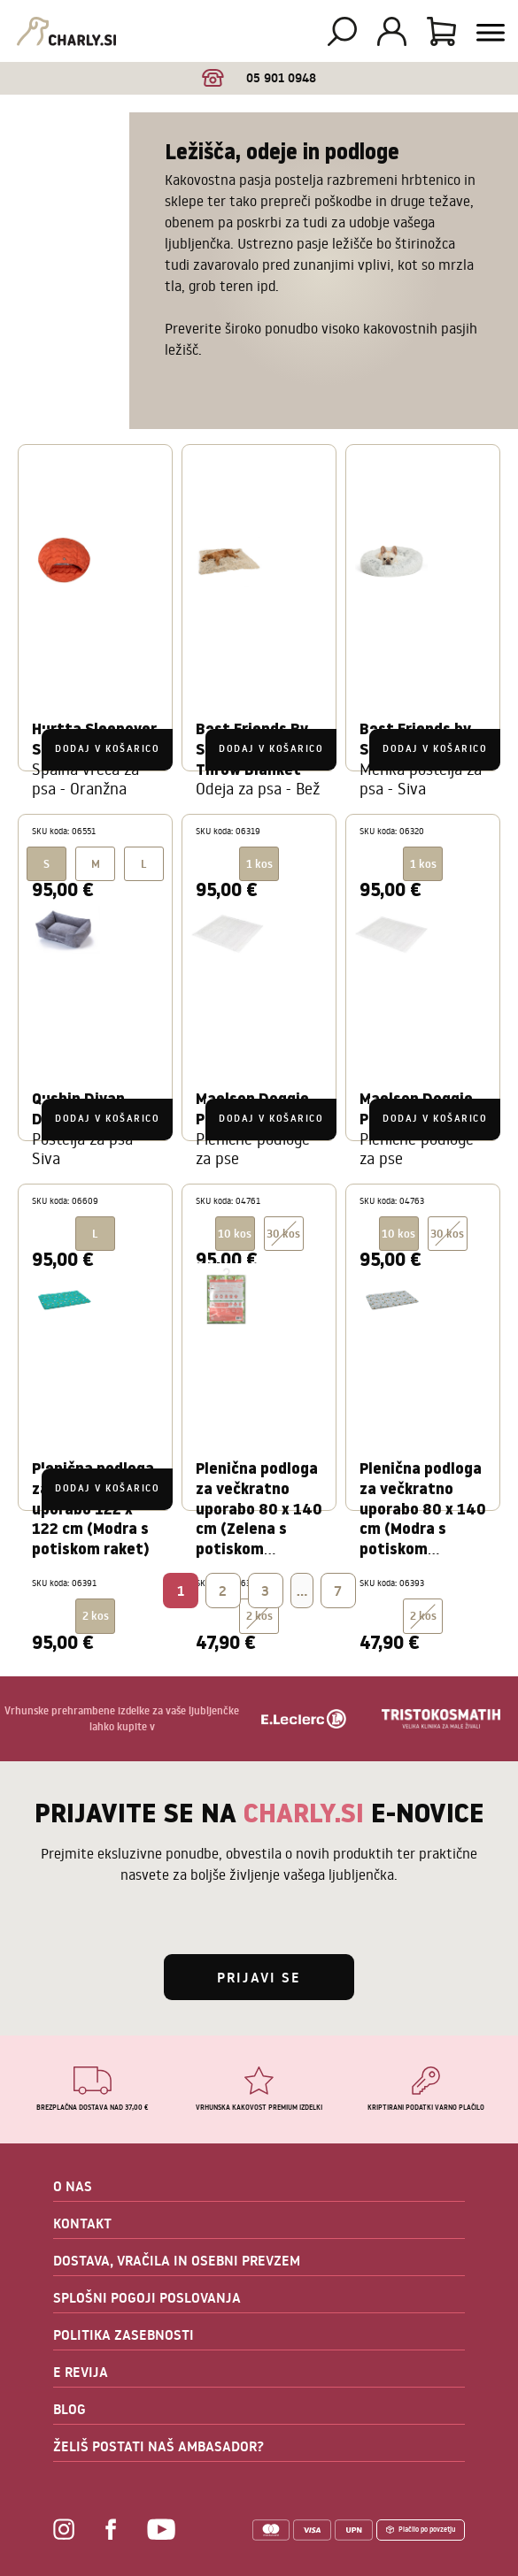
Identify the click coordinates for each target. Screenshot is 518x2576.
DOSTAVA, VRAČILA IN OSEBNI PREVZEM (176, 2260)
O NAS (72, 2186)
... (302, 1590)
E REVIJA (80, 2371)
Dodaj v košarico (107, 748)
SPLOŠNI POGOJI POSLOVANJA (147, 2297)
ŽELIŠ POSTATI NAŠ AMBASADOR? (158, 2446)
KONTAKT (82, 2223)
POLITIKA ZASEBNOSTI (123, 2334)
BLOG (69, 2409)
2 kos (259, 1615)
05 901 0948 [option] (259, 78)
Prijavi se (259, 1977)
